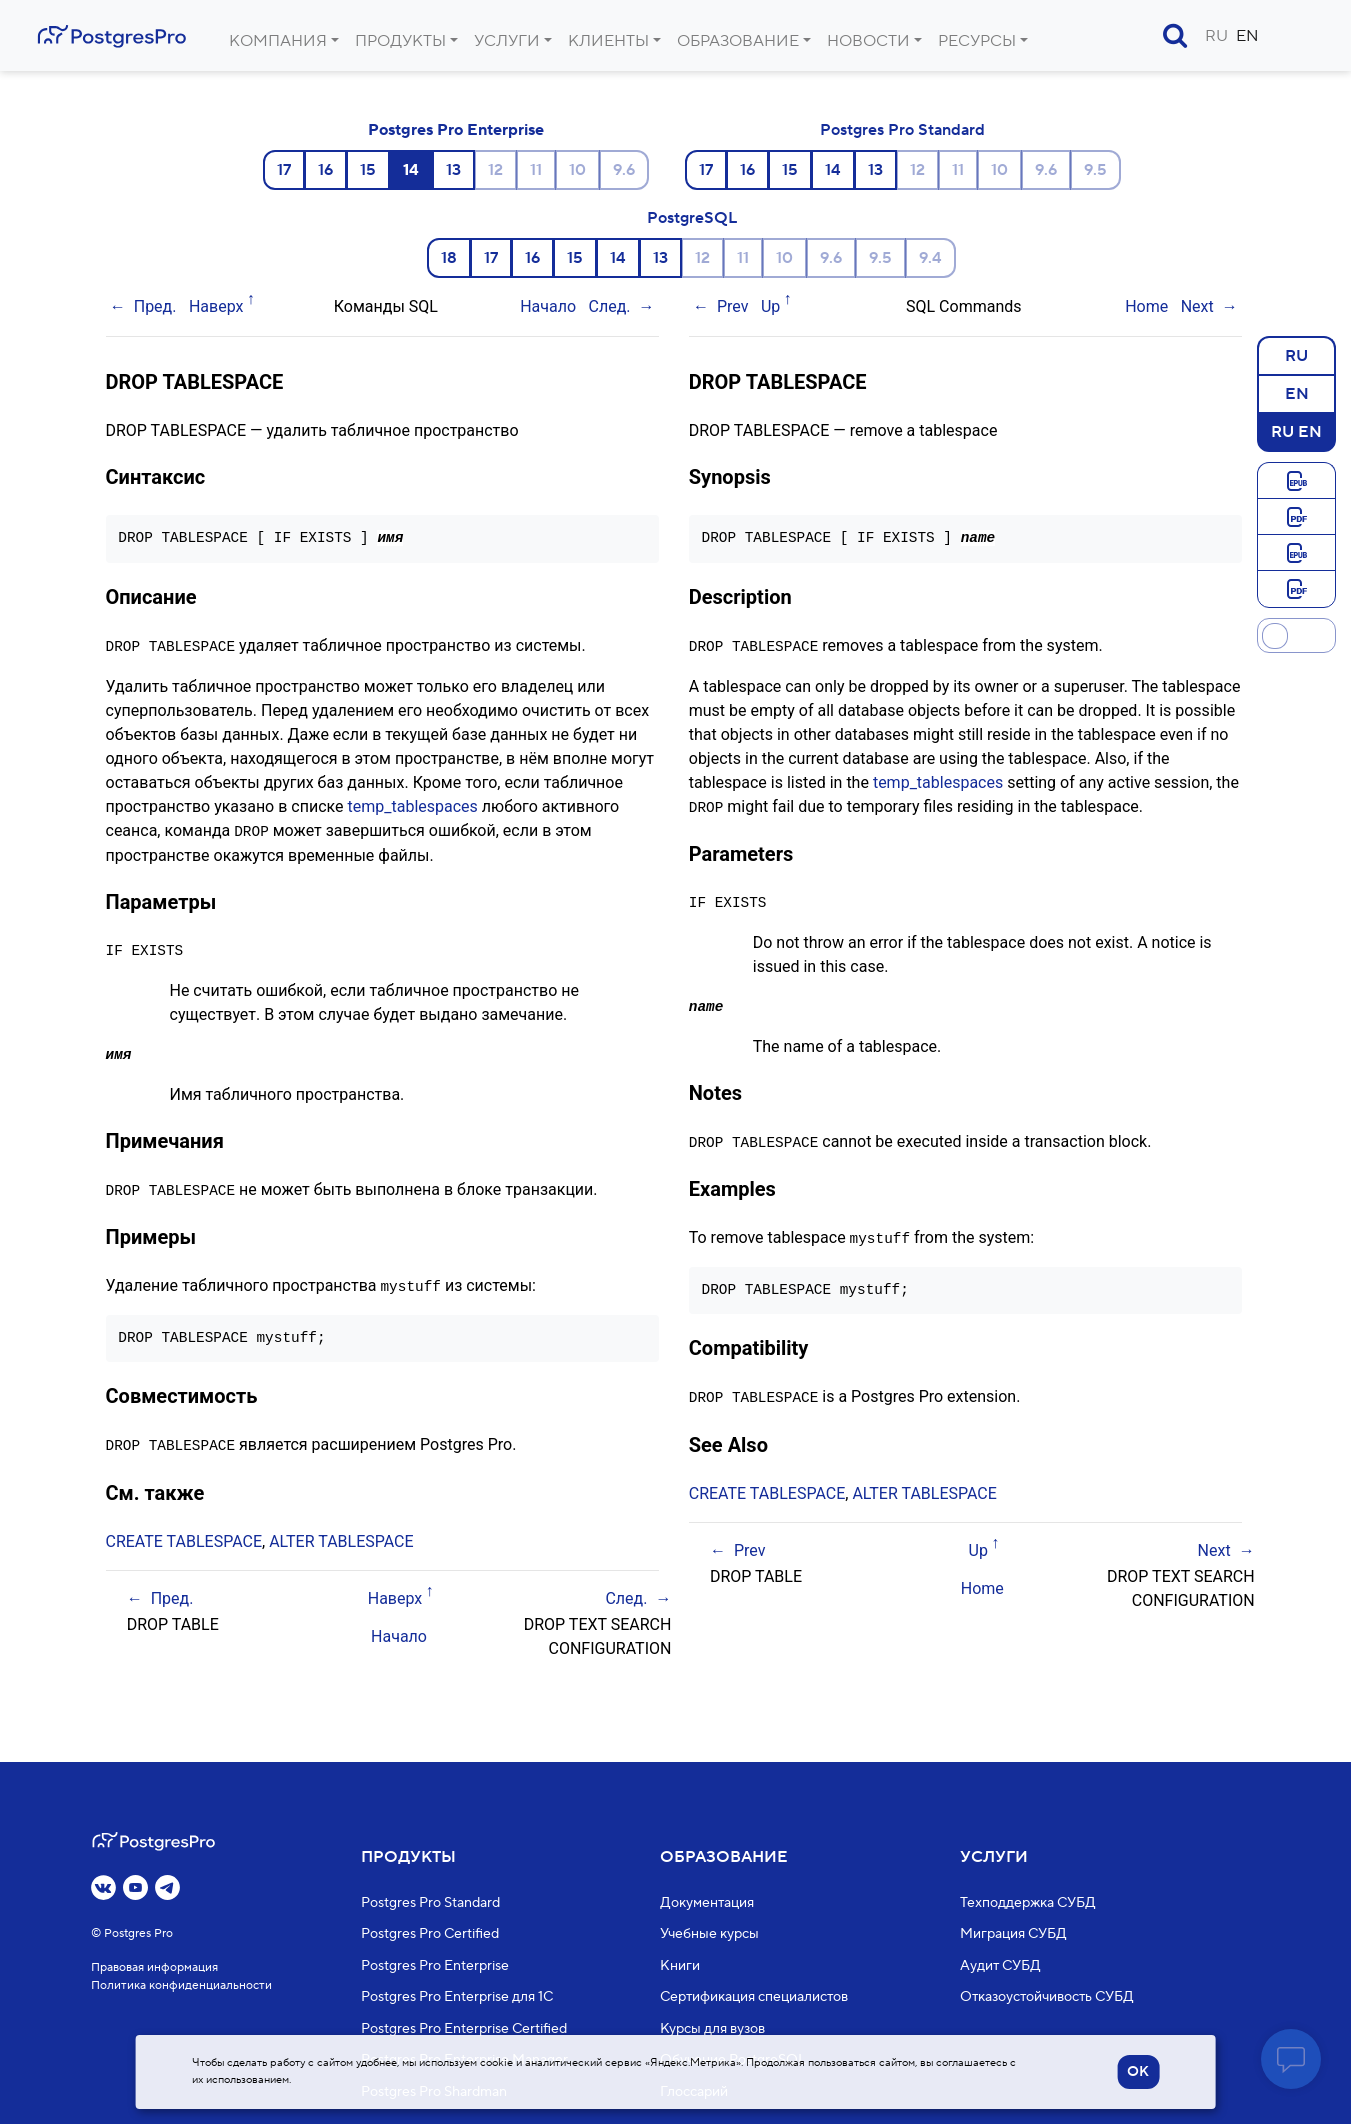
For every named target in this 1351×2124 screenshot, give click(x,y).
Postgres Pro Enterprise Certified (464, 2029)
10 (577, 170)
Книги (680, 1966)
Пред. (155, 306)
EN (1247, 36)
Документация (707, 1903)
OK (1138, 2072)
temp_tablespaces (413, 805)
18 (449, 258)
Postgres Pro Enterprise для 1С (457, 1997)
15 (368, 170)
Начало (548, 306)
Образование (738, 41)
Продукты (400, 41)
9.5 (1095, 170)
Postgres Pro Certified (430, 1934)
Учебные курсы (709, 1934)
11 (536, 170)
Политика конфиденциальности (181, 1985)
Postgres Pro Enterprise (456, 130)
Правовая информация (154, 1967)
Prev (733, 306)
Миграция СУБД (1013, 1934)
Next (1197, 306)
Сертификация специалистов (754, 1997)
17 (284, 170)
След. (610, 306)
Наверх (216, 306)
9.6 (624, 170)
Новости (868, 41)
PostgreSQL (692, 218)
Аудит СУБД (1000, 1966)
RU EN (1296, 431)
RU (1216, 36)
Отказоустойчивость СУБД (1047, 1997)
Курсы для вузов (712, 2029)
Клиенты (608, 41)
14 (833, 170)
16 (325, 170)
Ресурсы (977, 41)
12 (495, 170)
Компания (278, 41)
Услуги (507, 41)
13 (453, 170)
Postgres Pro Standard (902, 130)
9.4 (930, 258)
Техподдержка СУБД (1028, 1903)
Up (770, 306)
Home (1146, 306)
